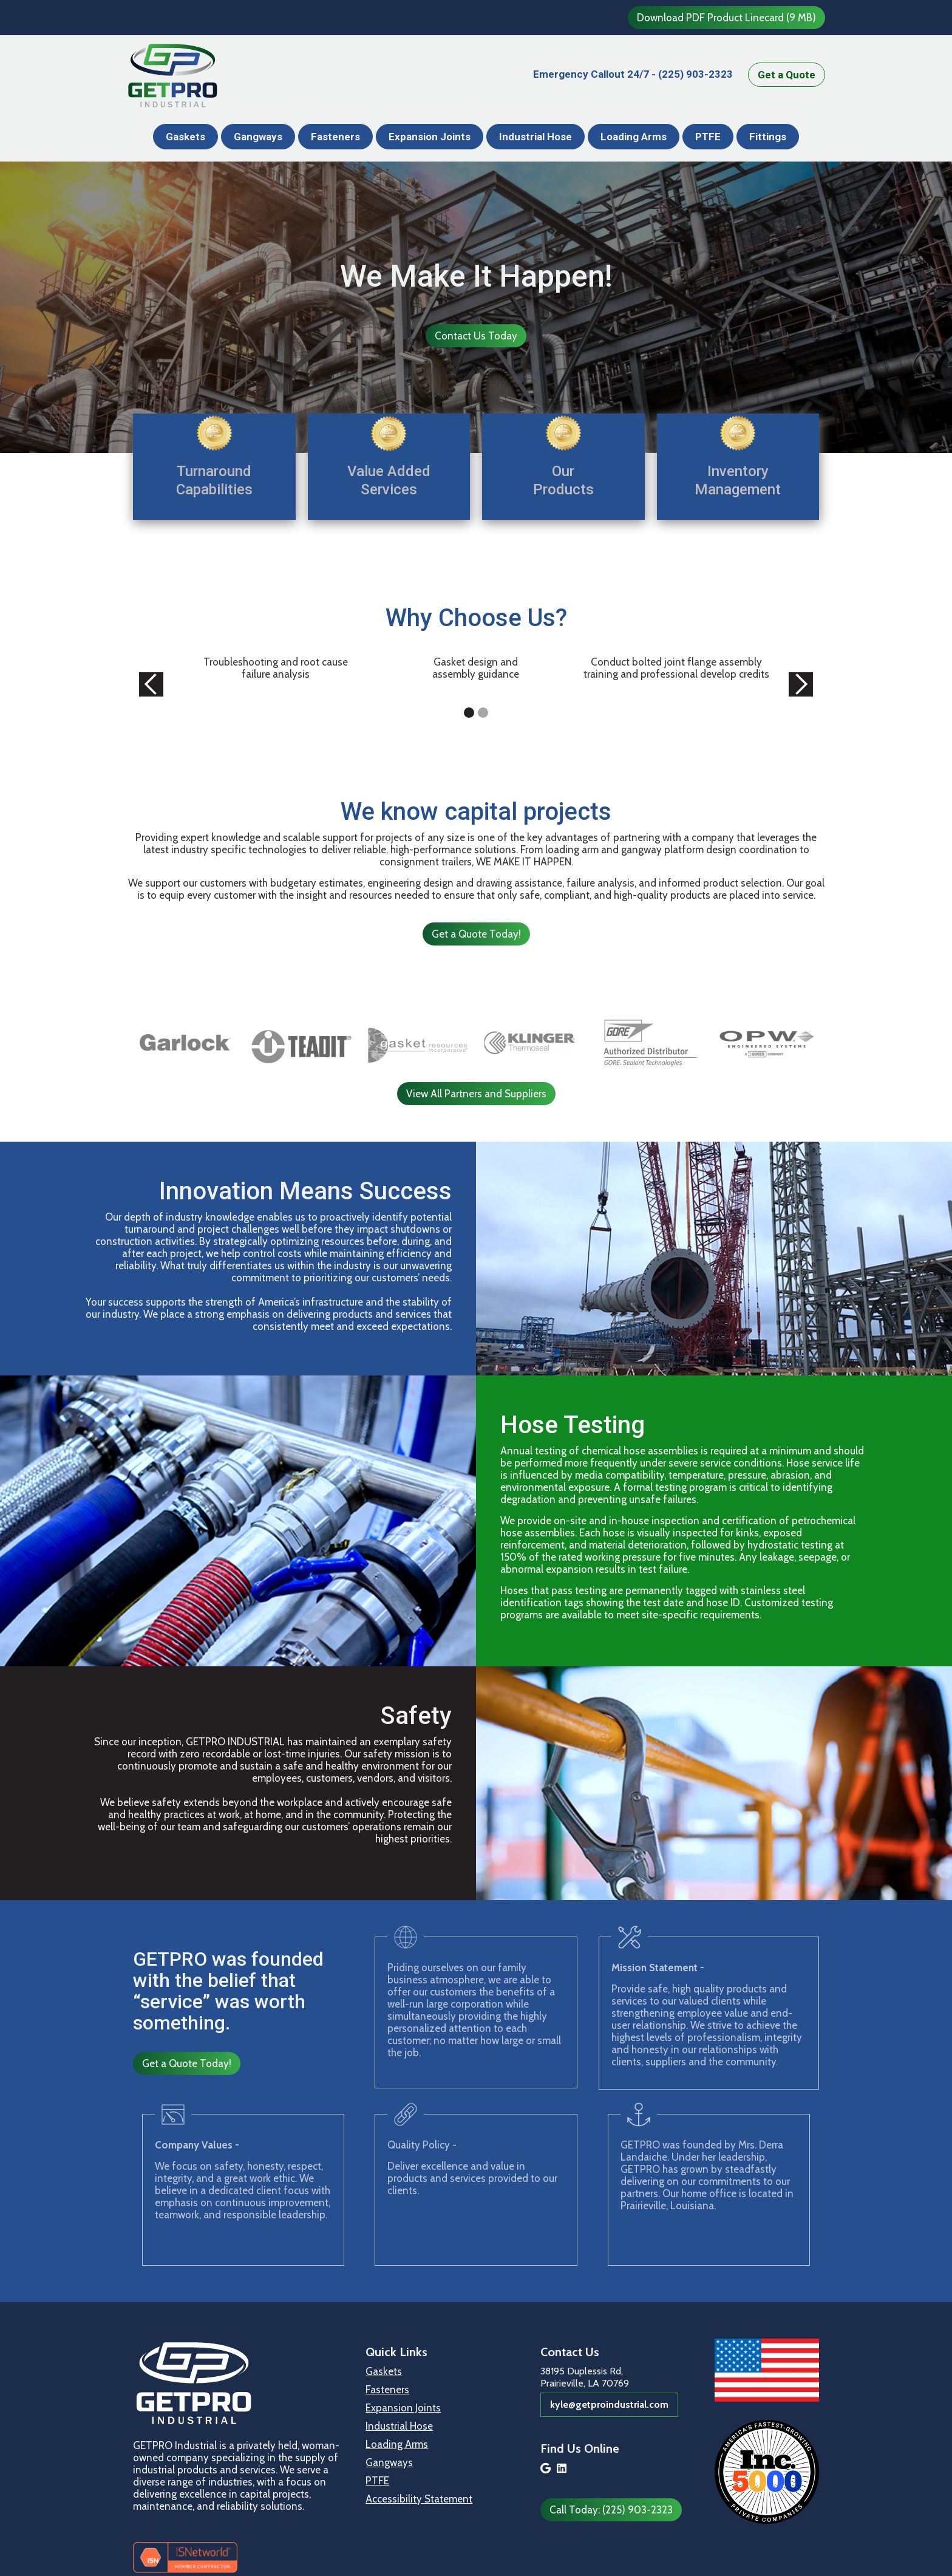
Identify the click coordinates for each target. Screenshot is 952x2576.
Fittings (767, 137)
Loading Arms (633, 137)
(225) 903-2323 (633, 74)
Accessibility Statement (418, 2499)
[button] (151, 685)
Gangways (258, 137)
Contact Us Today (476, 336)
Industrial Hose (535, 137)
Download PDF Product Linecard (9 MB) (726, 18)
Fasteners (335, 137)
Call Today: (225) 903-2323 (611, 2510)
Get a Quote (786, 75)
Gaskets (185, 137)
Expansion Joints (430, 137)
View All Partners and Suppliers (476, 1094)
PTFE (708, 137)
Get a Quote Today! (476, 934)
